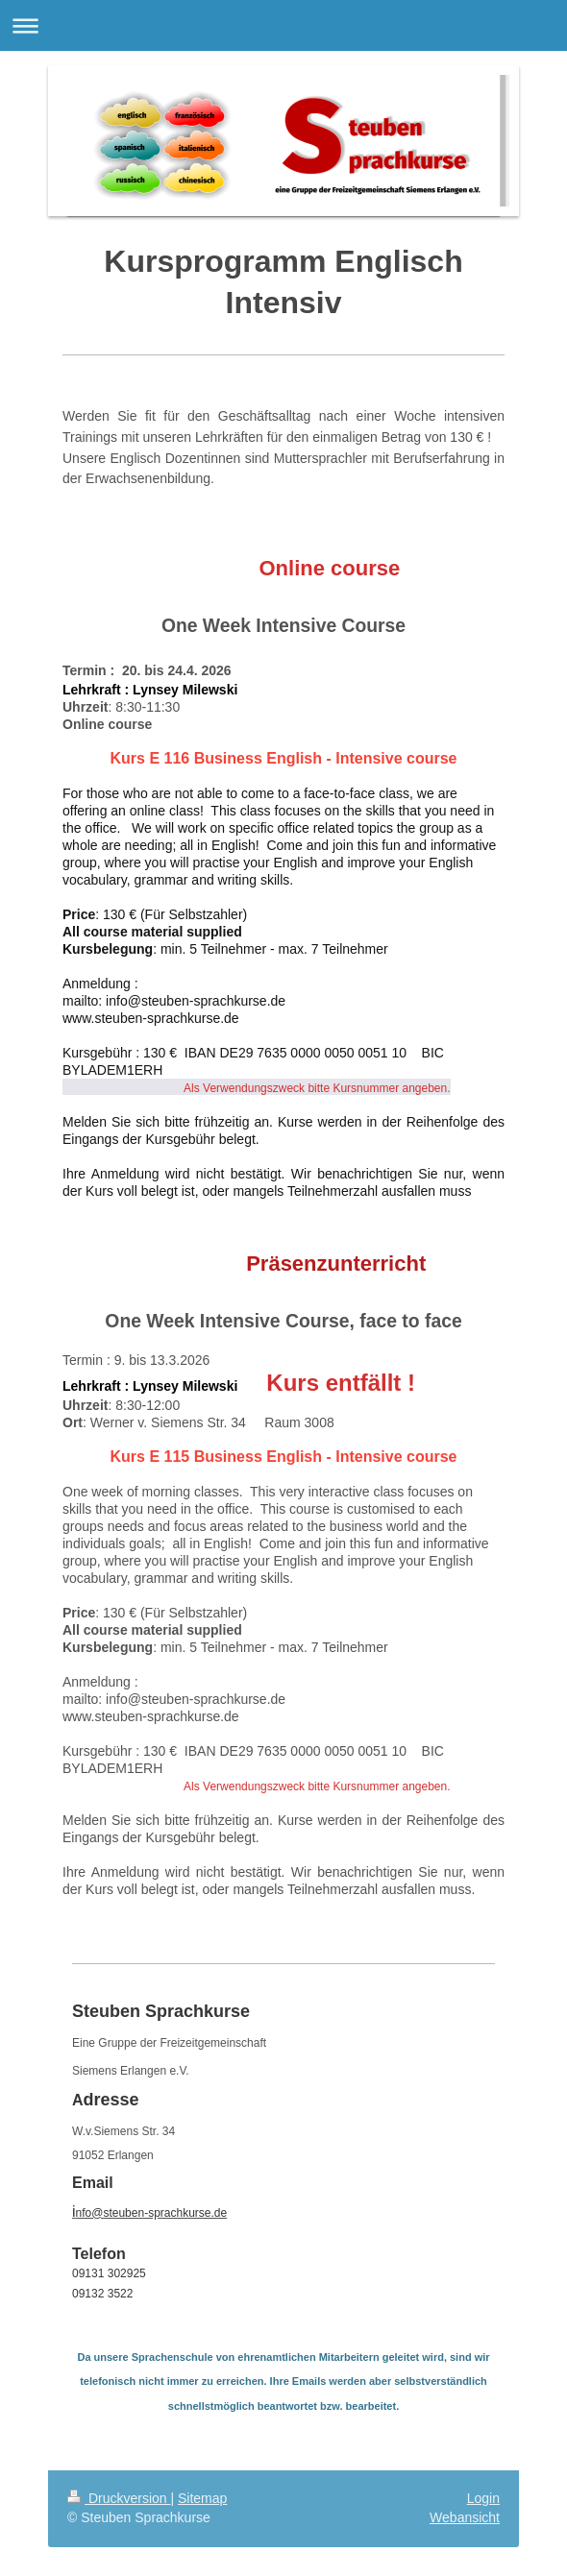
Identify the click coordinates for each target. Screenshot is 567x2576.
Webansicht (465, 2517)
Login (483, 2498)
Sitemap (202, 2498)
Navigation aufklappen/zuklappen (283, 25)
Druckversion (118, 2498)
